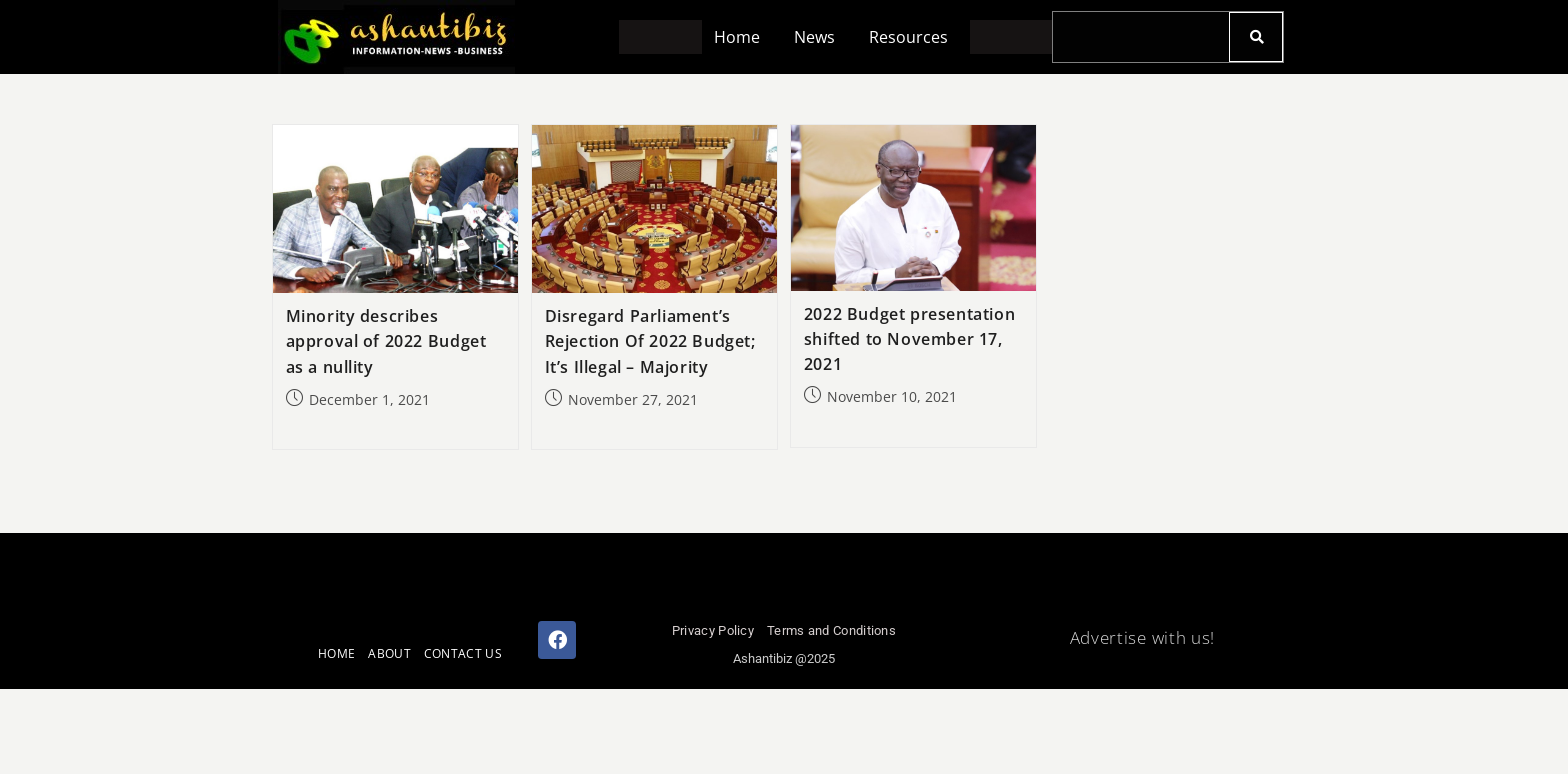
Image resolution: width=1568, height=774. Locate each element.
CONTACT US (463, 653)
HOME (336, 653)
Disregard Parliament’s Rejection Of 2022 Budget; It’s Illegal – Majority (650, 341)
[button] (738, 37)
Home (733, 37)
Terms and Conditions (831, 630)
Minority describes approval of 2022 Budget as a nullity (386, 341)
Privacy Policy (713, 630)
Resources (911, 37)
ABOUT (389, 653)
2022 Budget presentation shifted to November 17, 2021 (909, 339)
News (814, 37)
